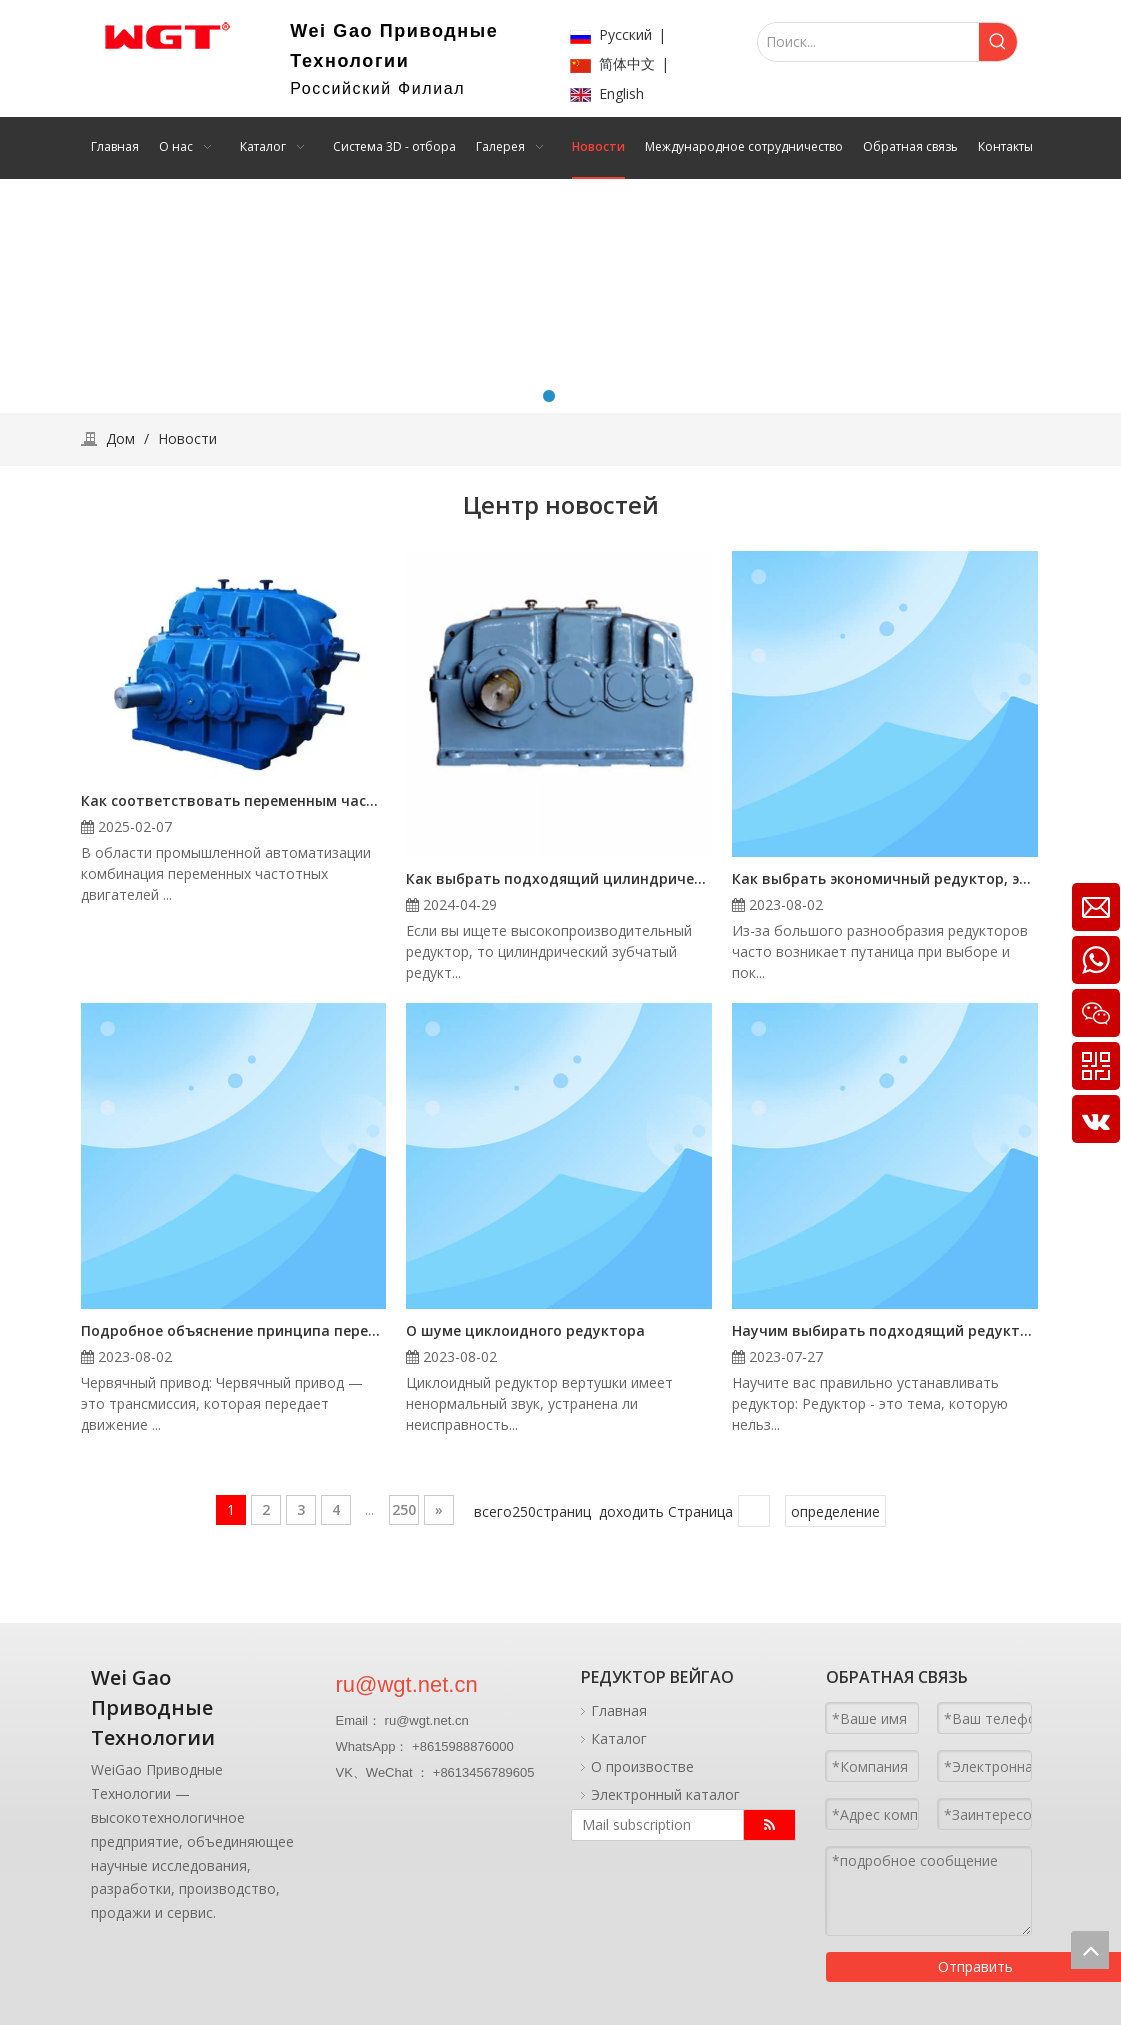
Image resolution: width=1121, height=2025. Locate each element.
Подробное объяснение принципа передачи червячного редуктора (234, 1330)
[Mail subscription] (653, 1825)
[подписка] (769, 1825)
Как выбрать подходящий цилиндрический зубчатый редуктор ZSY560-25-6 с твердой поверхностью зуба (559, 878)
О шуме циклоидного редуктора (525, 1330)
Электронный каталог (665, 1794)
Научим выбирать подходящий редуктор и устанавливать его (885, 1330)
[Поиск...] (868, 42)
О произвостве (642, 1766)
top (1090, 1950)
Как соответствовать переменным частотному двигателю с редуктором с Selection (234, 800)
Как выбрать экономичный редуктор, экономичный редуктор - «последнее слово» (885, 878)
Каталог (619, 1738)
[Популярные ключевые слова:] (998, 42)
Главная (619, 1710)
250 (404, 1509)
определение (835, 1511)
